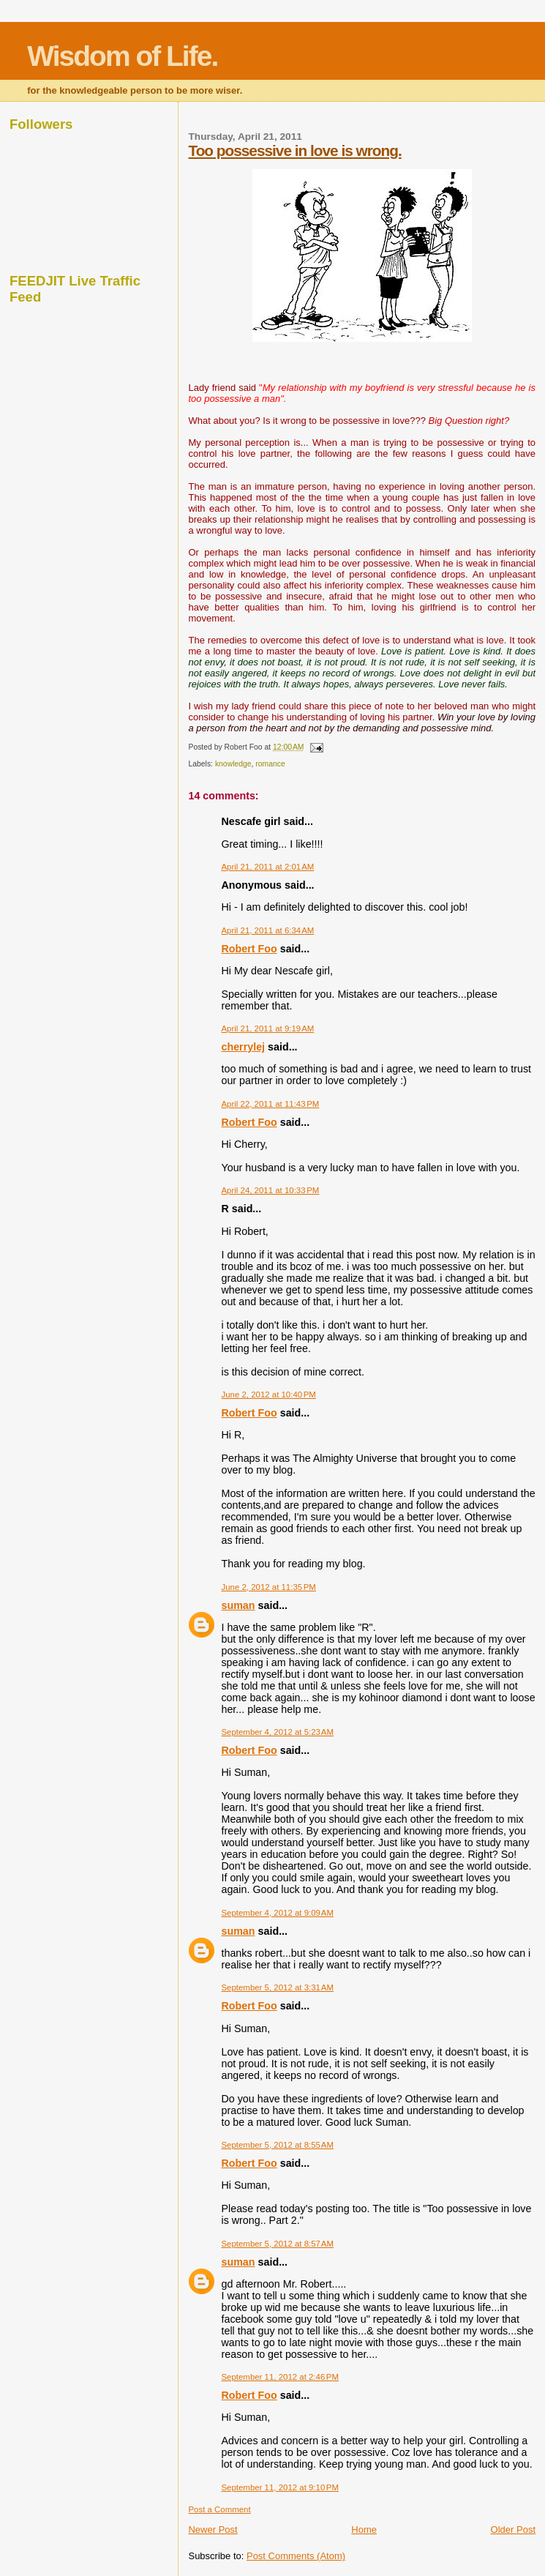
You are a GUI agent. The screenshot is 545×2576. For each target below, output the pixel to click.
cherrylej (243, 1047)
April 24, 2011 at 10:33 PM (270, 1190)
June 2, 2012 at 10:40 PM (268, 1394)
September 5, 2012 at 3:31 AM (277, 1987)
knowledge (233, 764)
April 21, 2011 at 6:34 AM (267, 930)
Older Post (513, 2529)
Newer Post (212, 2529)
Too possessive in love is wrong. (294, 150)
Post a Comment (219, 2509)
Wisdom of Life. (122, 56)
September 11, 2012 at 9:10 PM (280, 2487)
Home (364, 2529)
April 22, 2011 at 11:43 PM (270, 1104)
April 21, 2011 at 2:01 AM (267, 866)
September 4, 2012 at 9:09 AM (277, 1912)
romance (270, 764)
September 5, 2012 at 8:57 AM (277, 2243)
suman (238, 1605)
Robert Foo (249, 949)
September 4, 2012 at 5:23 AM (277, 1732)
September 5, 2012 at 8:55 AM (277, 2144)
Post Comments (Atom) (296, 2555)
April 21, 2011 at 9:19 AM (267, 1028)
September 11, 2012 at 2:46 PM (280, 2376)
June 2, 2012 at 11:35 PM (268, 1587)
